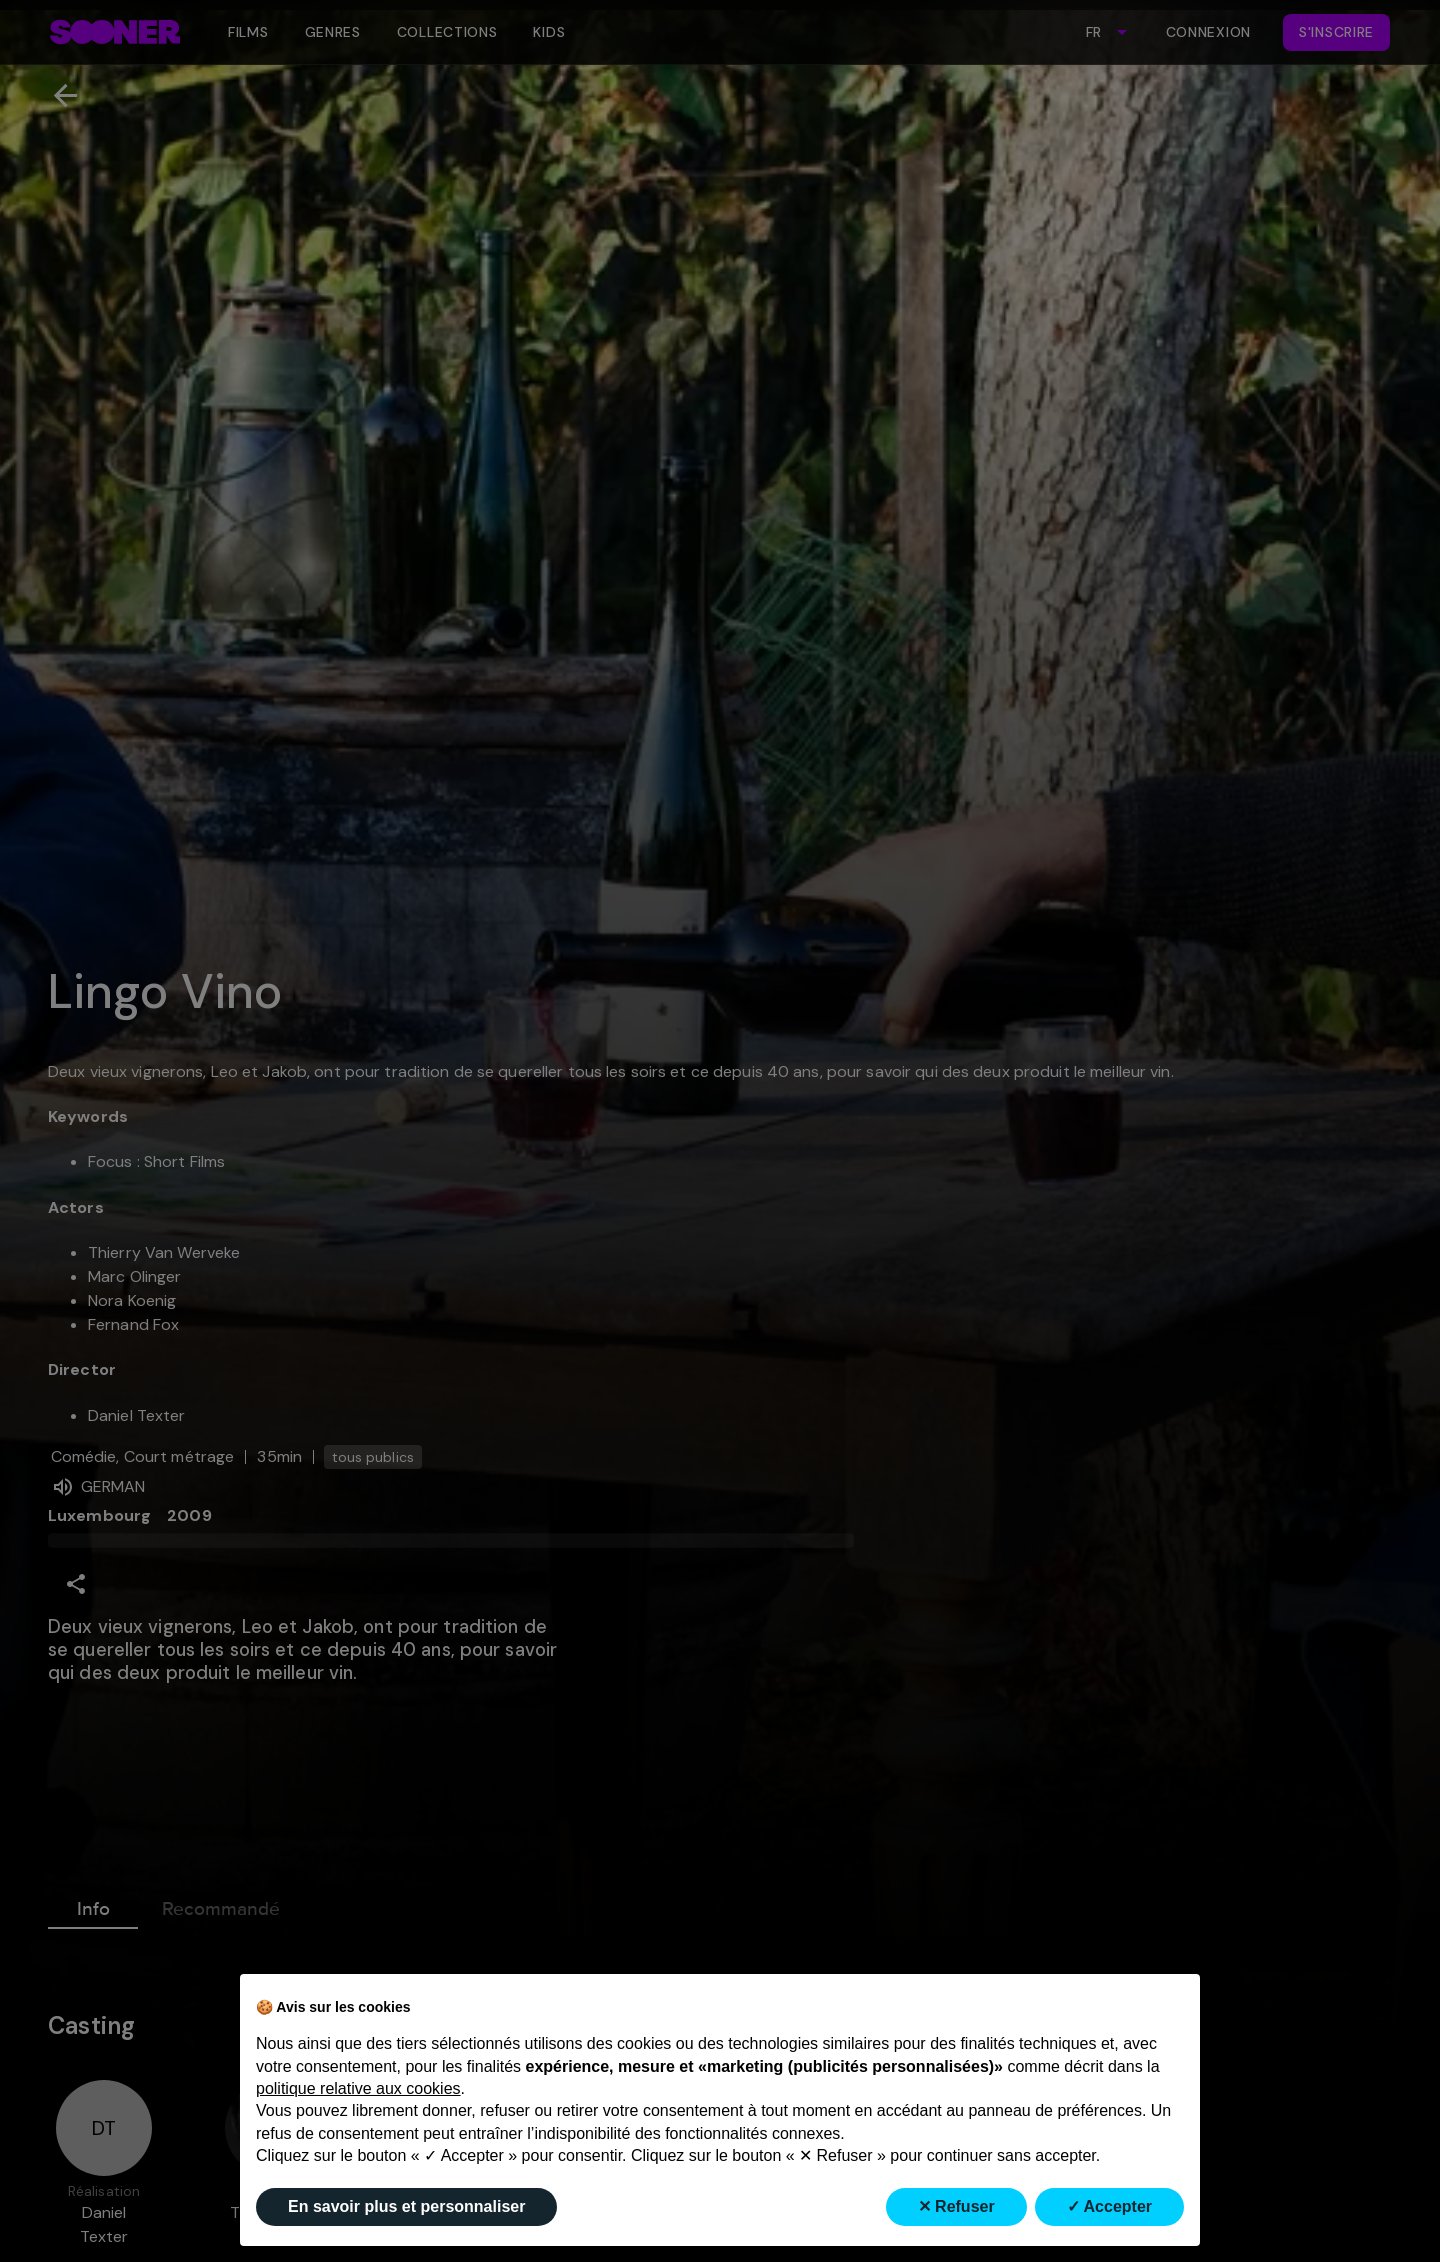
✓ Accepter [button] (1109, 2206)
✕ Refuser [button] (956, 2206)
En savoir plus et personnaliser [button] (406, 2206)
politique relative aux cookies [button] (358, 2088)
